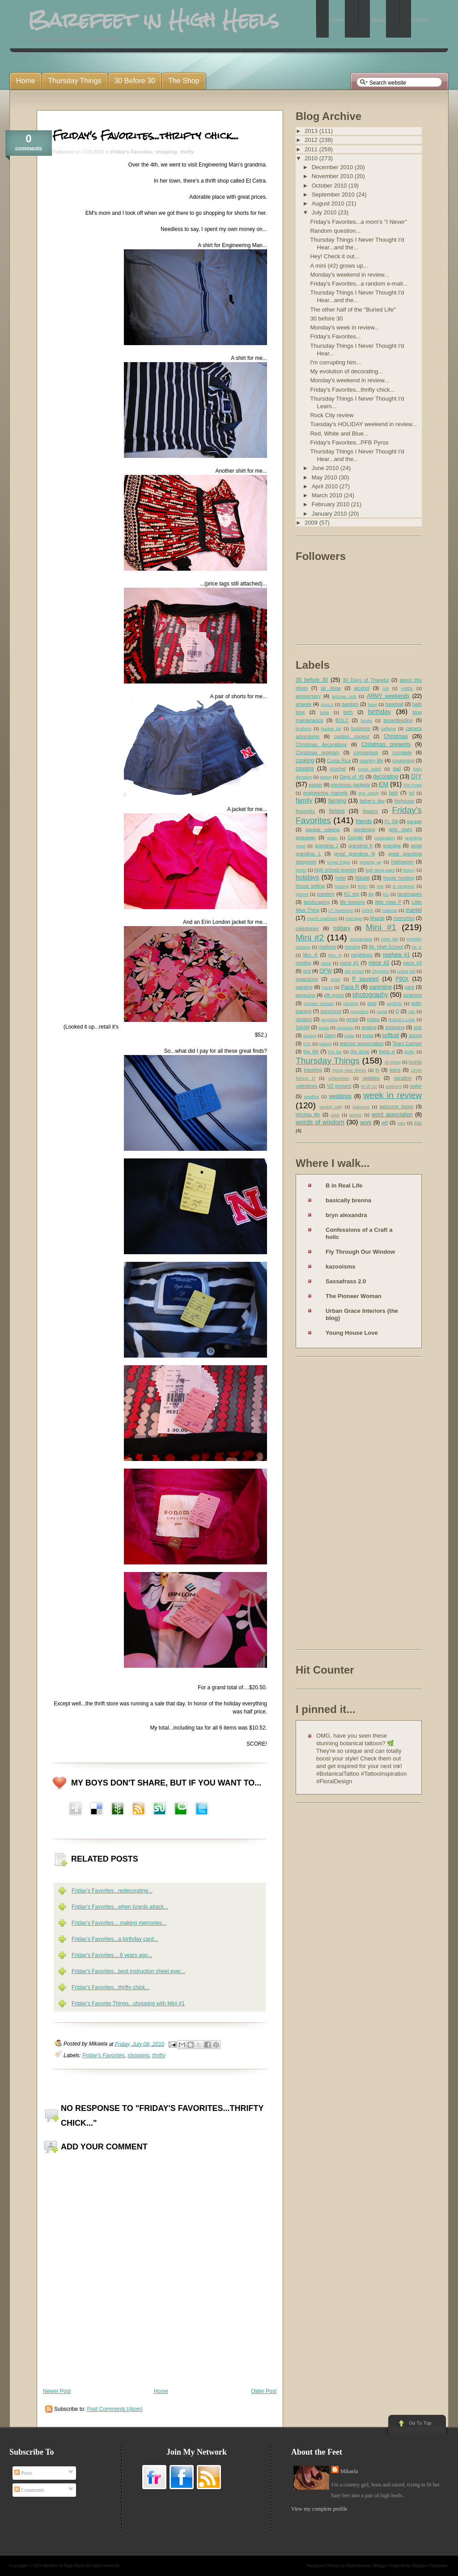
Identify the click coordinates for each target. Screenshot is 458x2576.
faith (393, 792)
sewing (369, 1027)
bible (324, 712)
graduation (384, 837)
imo (380, 886)
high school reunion (335, 869)
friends (364, 821)
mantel (414, 910)
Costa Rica (339, 760)
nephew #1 (396, 955)
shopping (166, 151)
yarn (401, 1122)
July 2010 (325, 212)
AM (385, 688)
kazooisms (340, 1266)
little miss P (388, 902)
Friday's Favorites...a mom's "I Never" (358, 221)
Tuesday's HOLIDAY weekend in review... (363, 424)
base (372, 704)
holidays (307, 877)
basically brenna (348, 1200)
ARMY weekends (388, 696)
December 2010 (333, 167)
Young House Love (352, 1332)
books (367, 720)
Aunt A (327, 704)
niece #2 (379, 963)
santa (323, 1027)
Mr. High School (386, 946)
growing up (371, 861)
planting (350, 1003)
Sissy (330, 1035)
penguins (305, 995)
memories (403, 918)
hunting (341, 886)
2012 (312, 140)
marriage (353, 918)
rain (411, 1011)
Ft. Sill (391, 821)
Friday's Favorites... (335, 336)
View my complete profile (319, 2509)
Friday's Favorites (131, 151)
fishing (337, 811)
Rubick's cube (401, 1019)
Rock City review (331, 415)
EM (384, 784)
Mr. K (417, 946)
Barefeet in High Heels (64, 2565)
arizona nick (344, 696)
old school (354, 971)
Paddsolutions (358, 2565)
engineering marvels (325, 792)
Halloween (402, 861)
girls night (400, 829)
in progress (404, 886)
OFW (325, 971)
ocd (306, 971)
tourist (415, 1061)
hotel (340, 877)
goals (332, 837)
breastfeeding (397, 720)
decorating (385, 776)
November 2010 (333, 176)
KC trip (351, 894)
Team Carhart (407, 1043)
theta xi (387, 1051)
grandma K (360, 845)
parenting (380, 987)
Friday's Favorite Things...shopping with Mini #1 (128, 2003)
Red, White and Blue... (339, 433)
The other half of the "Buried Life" (352, 309)
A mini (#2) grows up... (339, 265)
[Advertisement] (331, 1505)
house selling (310, 886)
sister (349, 1035)
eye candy (368, 792)
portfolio (394, 1003)
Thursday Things (328, 1060)
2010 (312, 158)
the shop (359, 1051)
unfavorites (338, 1078)
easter (315, 784)
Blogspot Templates (429, 2565)
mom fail (389, 938)
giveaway (306, 837)
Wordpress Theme (323, 2565)
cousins (305, 768)
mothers (327, 946)
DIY (416, 776)
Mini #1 (381, 927)
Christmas (396, 736)
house (362, 878)
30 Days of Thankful (366, 680)
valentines (307, 1086)
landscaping (317, 902)
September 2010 (334, 194)
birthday (379, 711)
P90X (401, 979)
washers (394, 1086)
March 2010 (328, 495)
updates (370, 1078)
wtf (385, 1122)
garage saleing (322, 829)
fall (411, 792)
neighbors (361, 954)
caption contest (351, 736)
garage (414, 821)
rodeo (373, 1019)
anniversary (308, 696)
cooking (305, 760)
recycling (329, 1019)
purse (382, 1011)
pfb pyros (334, 995)
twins (395, 1069)
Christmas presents (386, 744)
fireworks (305, 811)
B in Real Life (344, 1185)
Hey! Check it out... (334, 256)
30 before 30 (326, 318)
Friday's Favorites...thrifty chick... (145, 135)
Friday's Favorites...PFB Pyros (349, 442)
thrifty (187, 151)
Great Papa (338, 861)
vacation (402, 1078)
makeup (389, 910)
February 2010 (331, 504)
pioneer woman (319, 1003)
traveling (313, 1069)
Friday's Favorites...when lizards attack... (120, 1907)
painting (304, 987)
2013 (312, 131)
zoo (418, 1122)
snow (367, 1035)
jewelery (326, 894)
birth (348, 712)
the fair (335, 1051)
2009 (312, 522)
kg (371, 894)
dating (325, 776)
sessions (345, 1027)
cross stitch (370, 768)
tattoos (325, 1043)
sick (417, 1027)
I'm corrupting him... (335, 362)
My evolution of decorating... (346, 371)
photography (370, 994)
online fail (406, 971)
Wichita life (308, 1114)
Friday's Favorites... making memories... (119, 1923)
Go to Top (416, 2425)
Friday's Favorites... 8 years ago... (112, 1955)
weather (311, 1096)
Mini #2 (310, 937)
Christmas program (317, 752)
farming (337, 801)
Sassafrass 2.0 (346, 1281)
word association (392, 1114)
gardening (364, 829)
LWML (367, 910)
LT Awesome (341, 910)
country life (371, 760)
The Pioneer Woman (354, 1296)
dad (397, 768)
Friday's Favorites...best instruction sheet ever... (128, 1971)
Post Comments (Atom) (115, 2409)
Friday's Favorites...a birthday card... (115, 1939)
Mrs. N (335, 955)
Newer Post (57, 2391)
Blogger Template (389, 2565)
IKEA (363, 886)
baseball (394, 704)
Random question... (335, 230)
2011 (312, 149)
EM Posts (412, 784)
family (304, 800)
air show (331, 688)
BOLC (341, 720)
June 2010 (326, 468)
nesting (303, 962)
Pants (327, 987)
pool (371, 1003)
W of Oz (369, 1086)
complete (402, 752)
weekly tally (331, 1106)
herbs (301, 869)
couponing (403, 760)
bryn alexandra (346, 1215)
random (304, 1019)
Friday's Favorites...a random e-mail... (358, 283)
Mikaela (349, 2471)
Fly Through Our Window (360, 1251)
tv (377, 1069)
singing (309, 1035)
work (365, 1122)
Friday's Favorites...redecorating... (112, 1891)
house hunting (398, 877)
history (409, 869)
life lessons (352, 902)
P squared (365, 979)
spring (415, 1035)
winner (355, 1114)
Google (355, 837)
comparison (365, 752)
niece (326, 963)
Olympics (380, 971)
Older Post (263, 2391)
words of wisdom (320, 1122)
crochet (338, 768)
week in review (392, 1095)
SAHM (303, 1027)
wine (335, 1114)
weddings (340, 1096)
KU (386, 894)
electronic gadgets (350, 784)
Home (161, 2391)
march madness (322, 918)
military (341, 928)
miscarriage (361, 938)
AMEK (407, 688)
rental (352, 1019)
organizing (307, 979)
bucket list (331, 728)
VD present (339, 1086)
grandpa (392, 845)
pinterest (412, 995)
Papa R (350, 987)
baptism (350, 704)
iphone (302, 894)
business (360, 728)
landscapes (409, 894)
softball (390, 1035)
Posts (23, 2473)
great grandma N (354, 853)
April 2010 (325, 486)
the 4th (310, 1051)
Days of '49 (351, 776)
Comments (29, 2490)
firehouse (404, 800)
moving (352, 946)
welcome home (396, 1106)
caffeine (388, 728)
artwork (303, 704)
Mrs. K (310, 954)
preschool (330, 1011)
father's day (372, 800)
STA (307, 1043)
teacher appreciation (361, 1043)
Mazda (377, 918)
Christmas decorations (321, 744)
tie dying (393, 1061)
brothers (303, 728)
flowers (370, 811)
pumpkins (359, 1011)
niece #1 (349, 962)
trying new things (349, 1070)
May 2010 (325, 477)
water (416, 1086)
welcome (360, 1106)
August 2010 (329, 203)
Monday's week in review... (344, 327)
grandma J (326, 845)
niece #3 (412, 962)
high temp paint (379, 869)
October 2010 (330, 185)
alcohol (361, 688)
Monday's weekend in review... (349, 274)
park (409, 987)
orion (335, 979)
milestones (307, 928)
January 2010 (330, 513)
